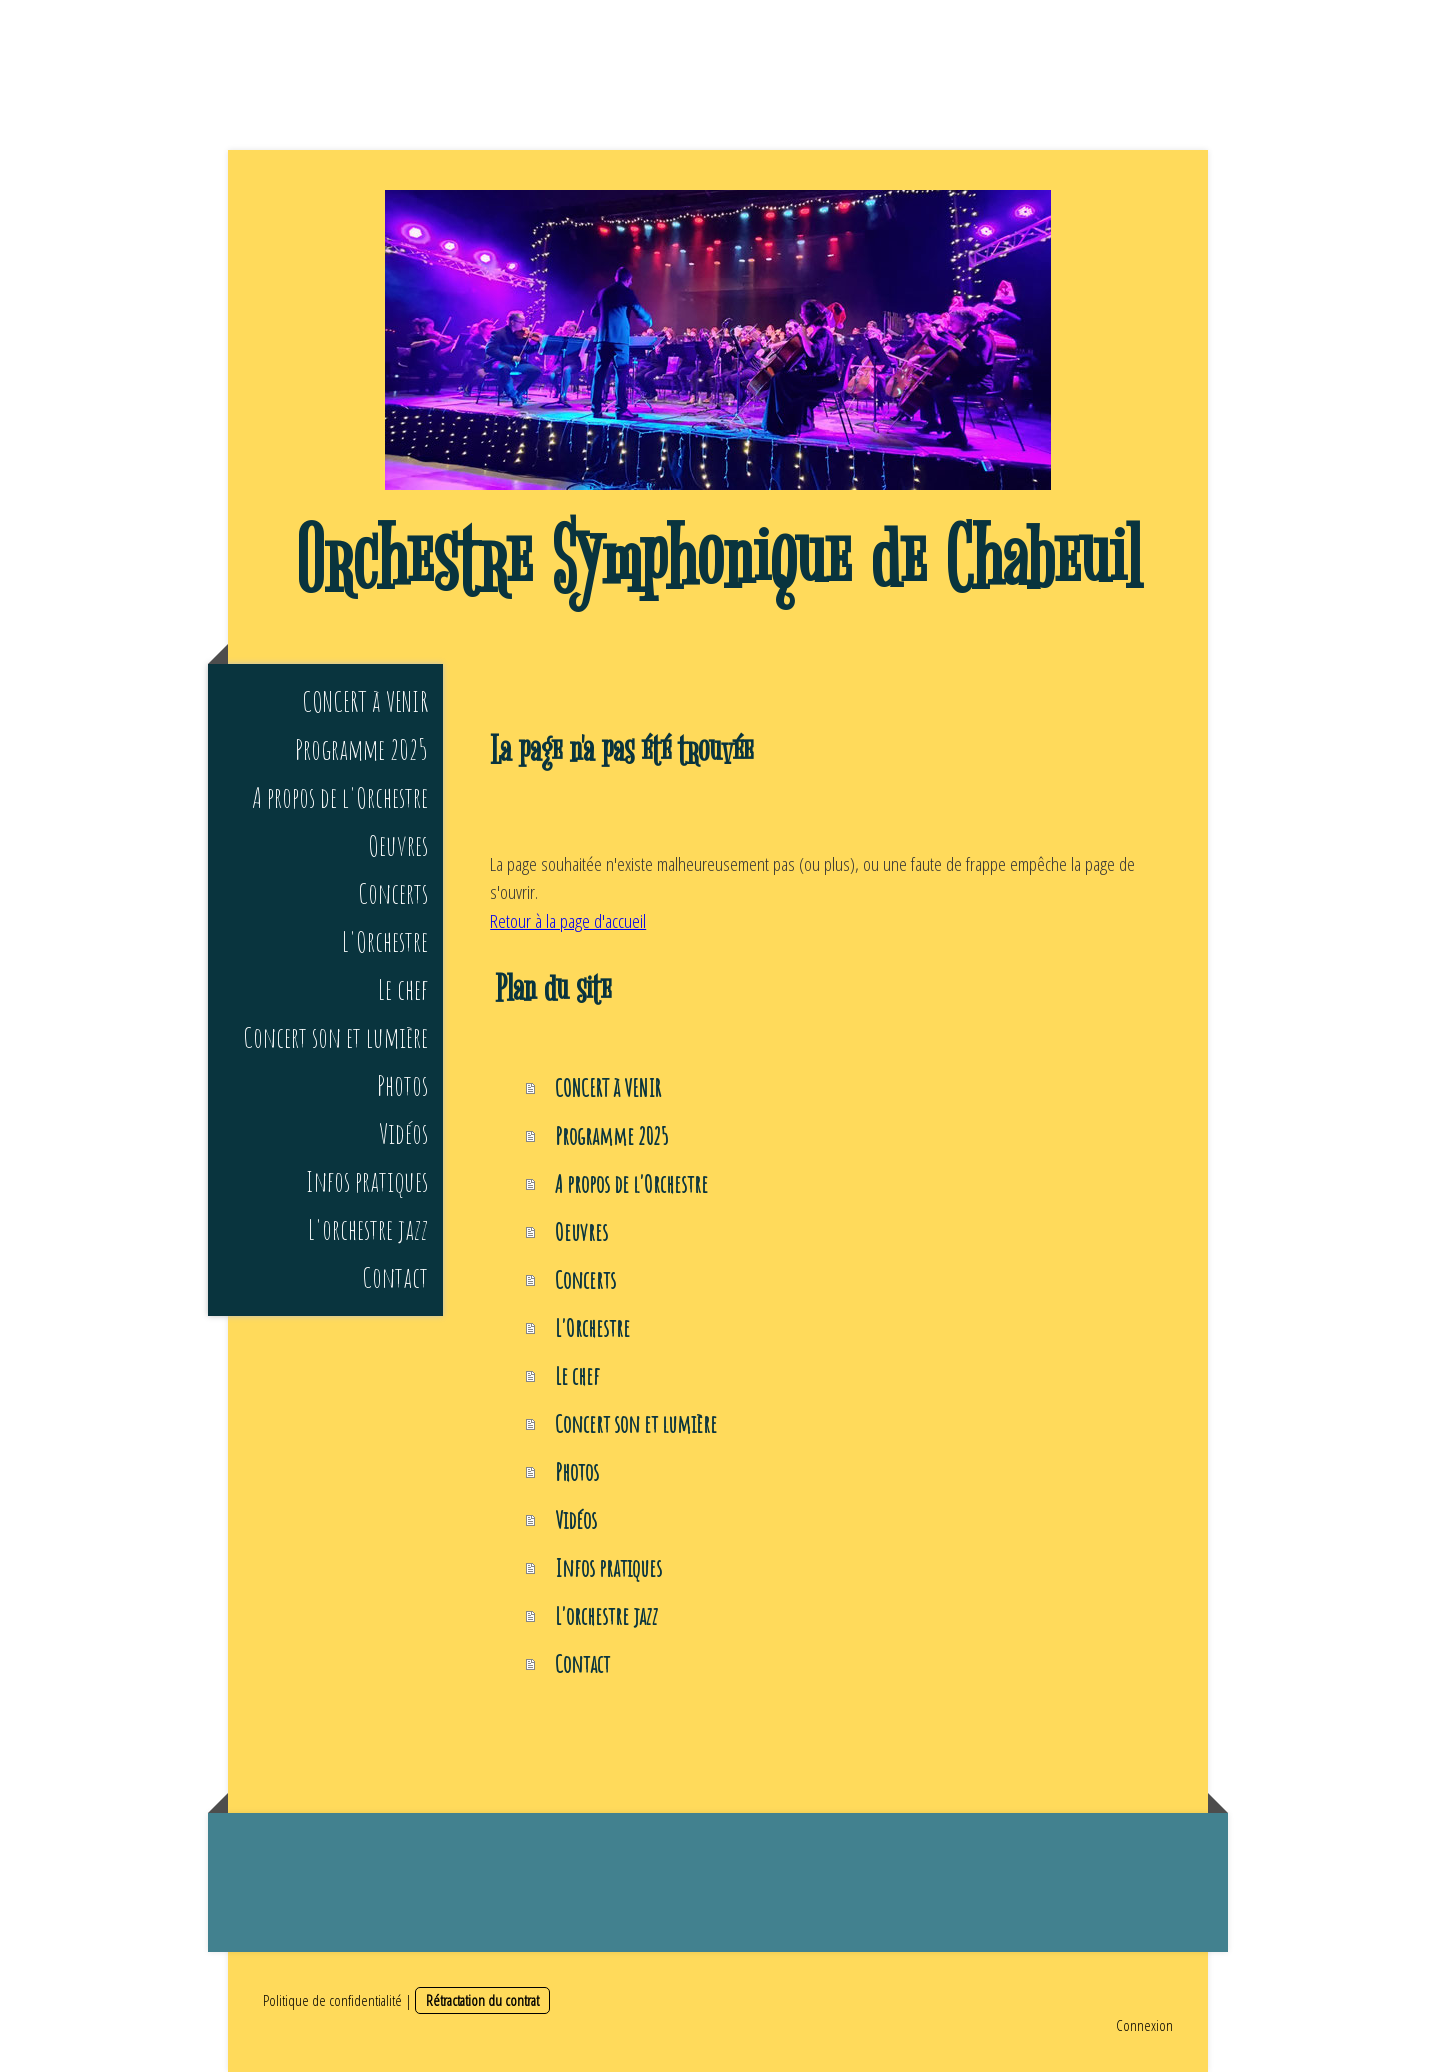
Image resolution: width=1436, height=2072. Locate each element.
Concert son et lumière (335, 1037)
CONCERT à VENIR (365, 701)
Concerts (393, 893)
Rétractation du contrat (482, 2000)
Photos (402, 1085)
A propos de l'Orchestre (340, 797)
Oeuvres (398, 845)
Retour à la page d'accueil (568, 921)
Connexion (1144, 2025)
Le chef (403, 989)
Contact (395, 1277)
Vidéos (403, 1133)
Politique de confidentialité (332, 2000)
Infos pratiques (367, 1181)
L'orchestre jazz (368, 1229)
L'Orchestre (385, 941)
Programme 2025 (361, 749)
